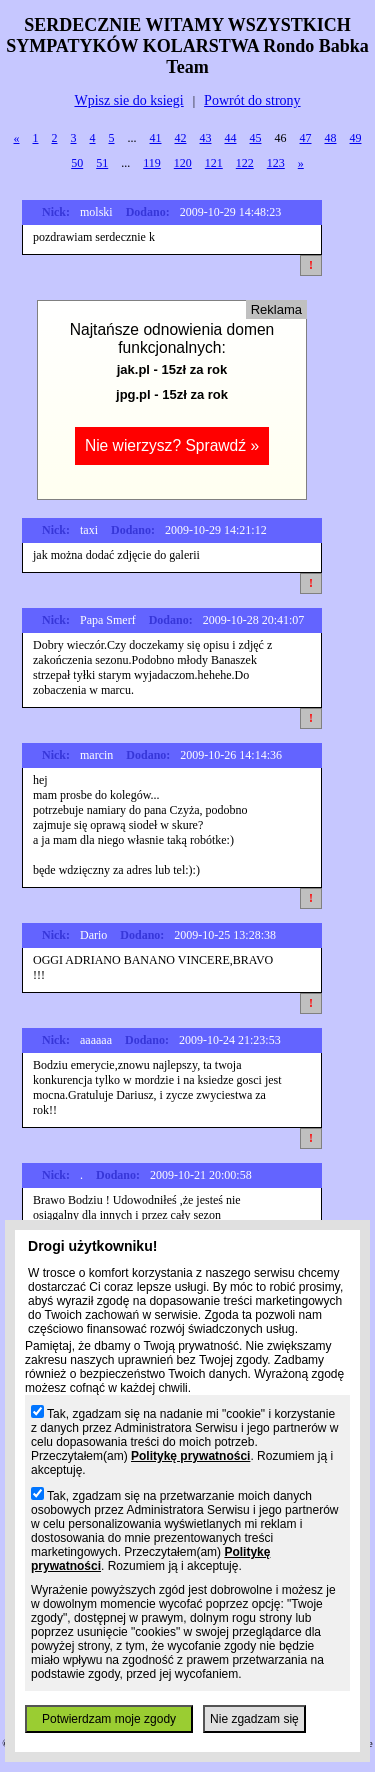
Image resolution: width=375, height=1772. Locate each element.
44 (231, 138)
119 (152, 163)
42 (181, 138)
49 (356, 138)
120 (183, 163)
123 (276, 163)
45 (256, 138)
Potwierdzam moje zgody (109, 1719)
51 (102, 163)
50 (77, 163)
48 (331, 138)
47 (306, 138)
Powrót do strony (252, 100)
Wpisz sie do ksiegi (128, 100)
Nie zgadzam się (254, 1719)
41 (156, 138)
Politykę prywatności (190, 1456)
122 (245, 163)
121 (214, 163)
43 (206, 138)
